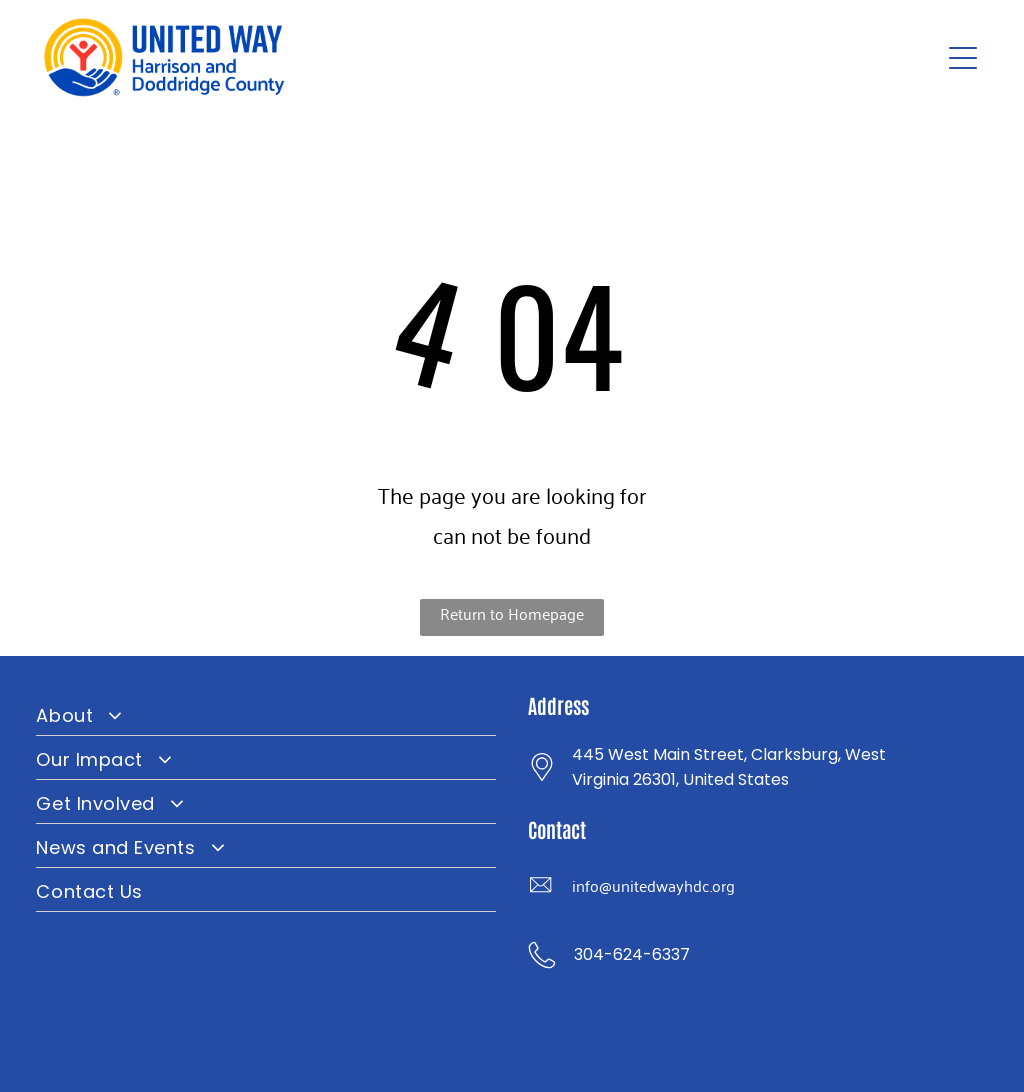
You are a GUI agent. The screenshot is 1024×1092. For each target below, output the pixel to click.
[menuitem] (266, 714)
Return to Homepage (512, 613)
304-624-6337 (632, 954)
